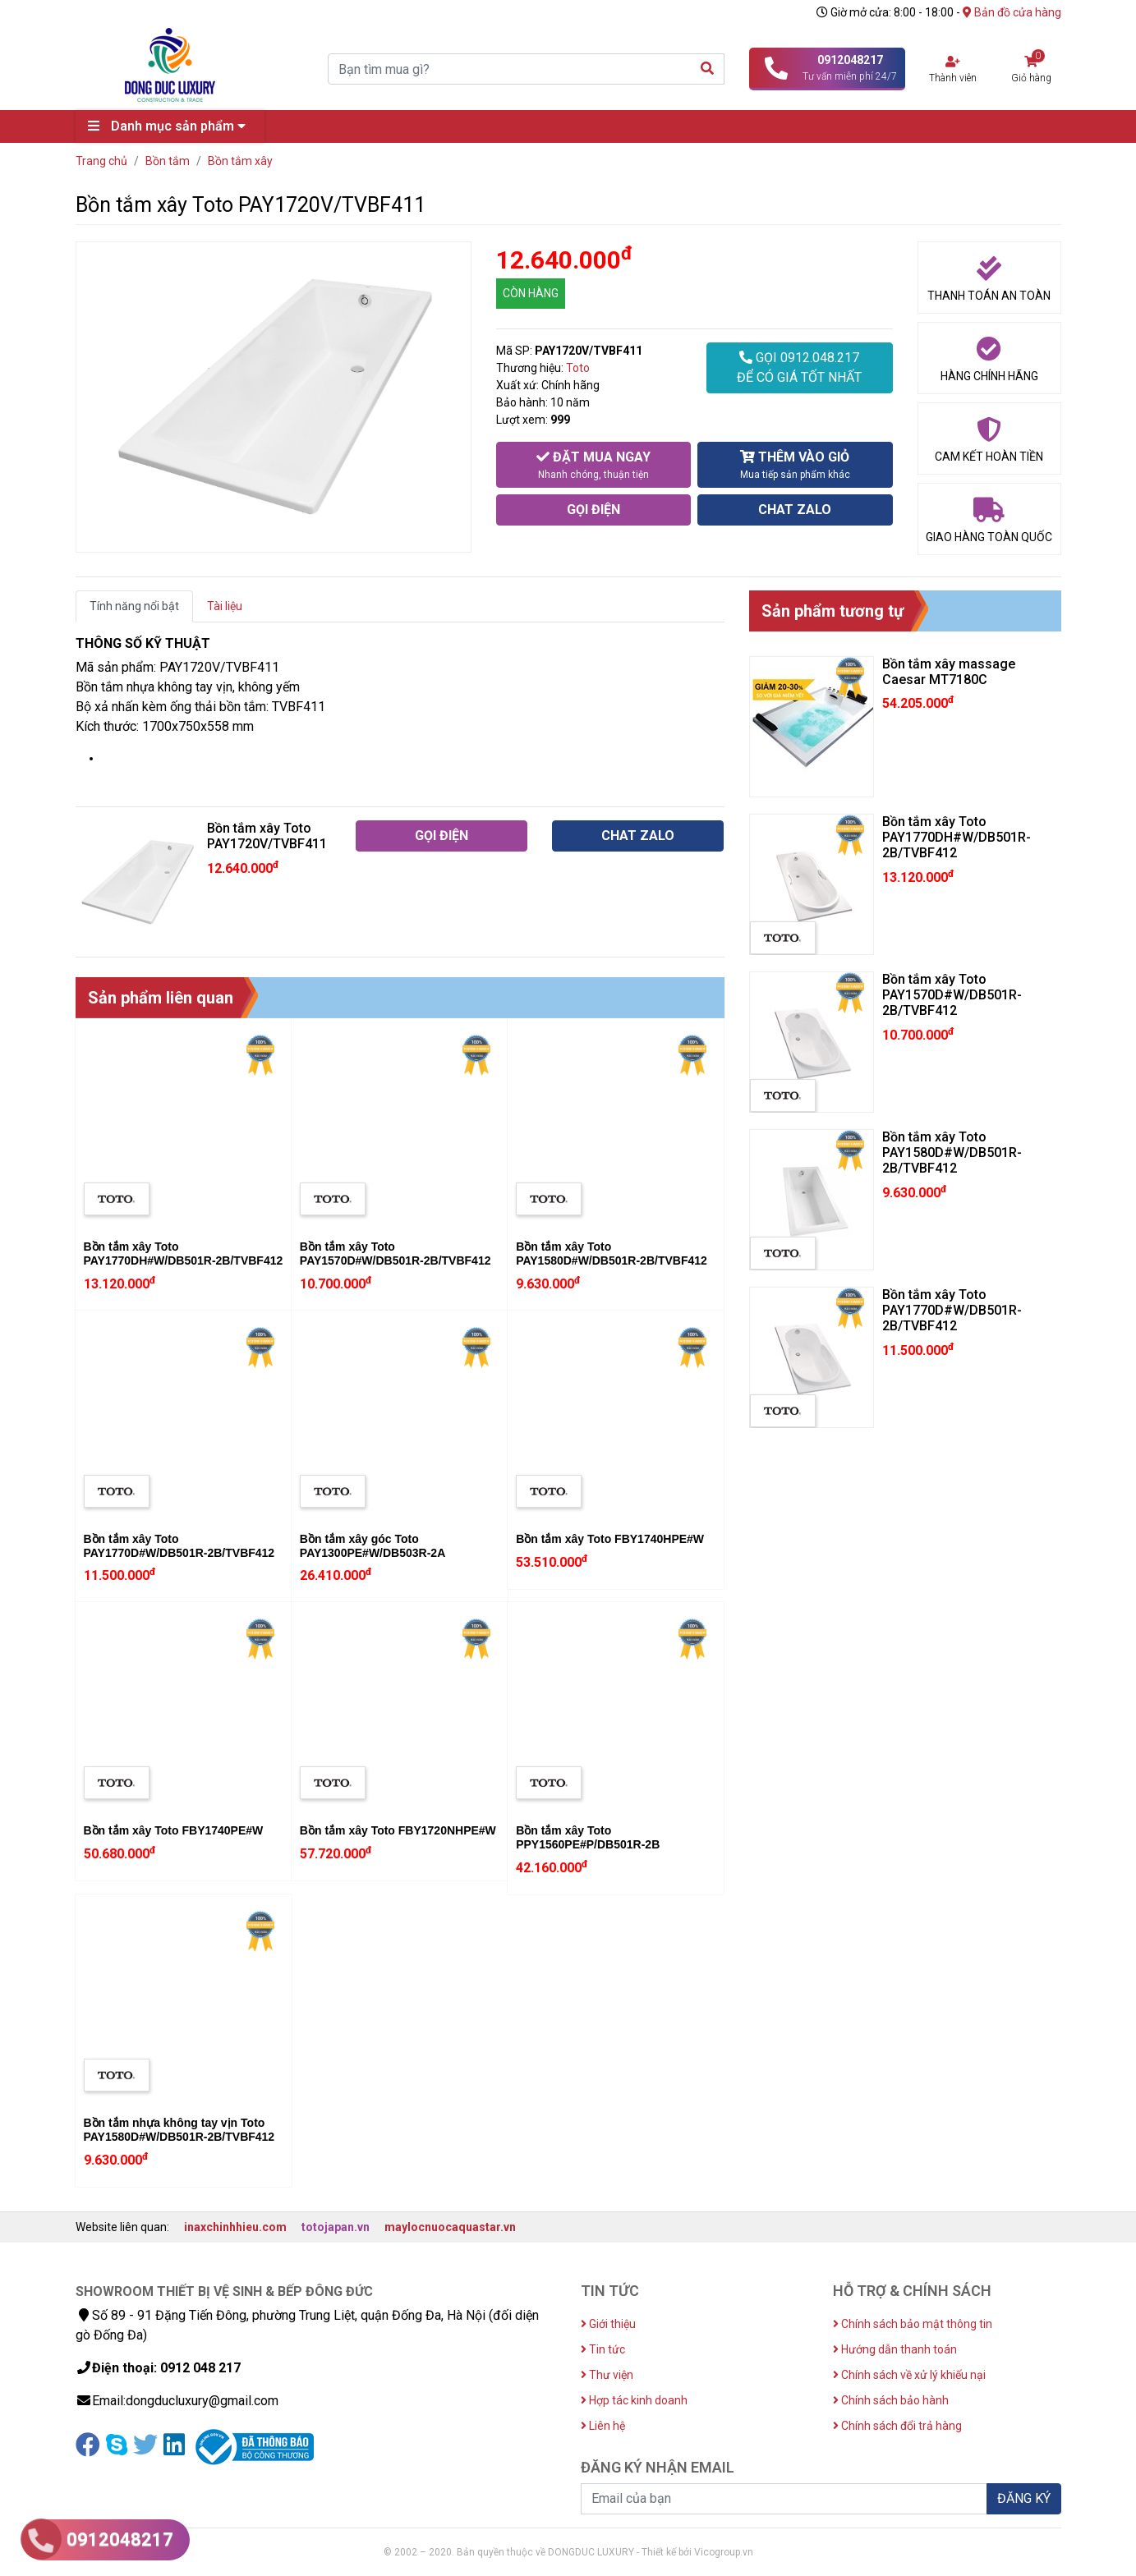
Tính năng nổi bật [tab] (134, 606)
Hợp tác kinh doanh (634, 2400)
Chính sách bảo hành (891, 2400)
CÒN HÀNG (531, 293)
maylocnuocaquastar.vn (450, 2227)
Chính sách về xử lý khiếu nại (909, 2374)
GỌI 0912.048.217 (799, 369)
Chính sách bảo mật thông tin (912, 2323)
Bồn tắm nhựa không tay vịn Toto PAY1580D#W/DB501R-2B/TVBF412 (179, 2129)
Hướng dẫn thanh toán (895, 2349)
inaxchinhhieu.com (235, 2227)
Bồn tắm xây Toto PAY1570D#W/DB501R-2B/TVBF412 (395, 1253)
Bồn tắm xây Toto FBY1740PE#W (174, 1830)
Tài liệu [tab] (224, 606)
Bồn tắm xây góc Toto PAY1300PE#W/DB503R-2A (372, 1545)
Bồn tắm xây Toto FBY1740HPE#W (610, 1538)
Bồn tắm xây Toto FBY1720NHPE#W (398, 1830)
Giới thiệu (608, 2323)
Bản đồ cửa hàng (1012, 12)
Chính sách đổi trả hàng (897, 2425)
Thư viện (607, 2374)
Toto (578, 367)
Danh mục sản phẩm (171, 126)
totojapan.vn (335, 2227)
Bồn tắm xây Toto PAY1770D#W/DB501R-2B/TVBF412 (179, 1545)
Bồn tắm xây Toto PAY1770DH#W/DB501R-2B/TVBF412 (183, 1253)
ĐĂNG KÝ (1024, 2498)
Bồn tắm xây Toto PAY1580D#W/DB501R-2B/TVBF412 (611, 1253)
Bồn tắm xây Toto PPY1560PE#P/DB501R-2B (588, 1837)
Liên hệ (603, 2425)
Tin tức (603, 2349)
